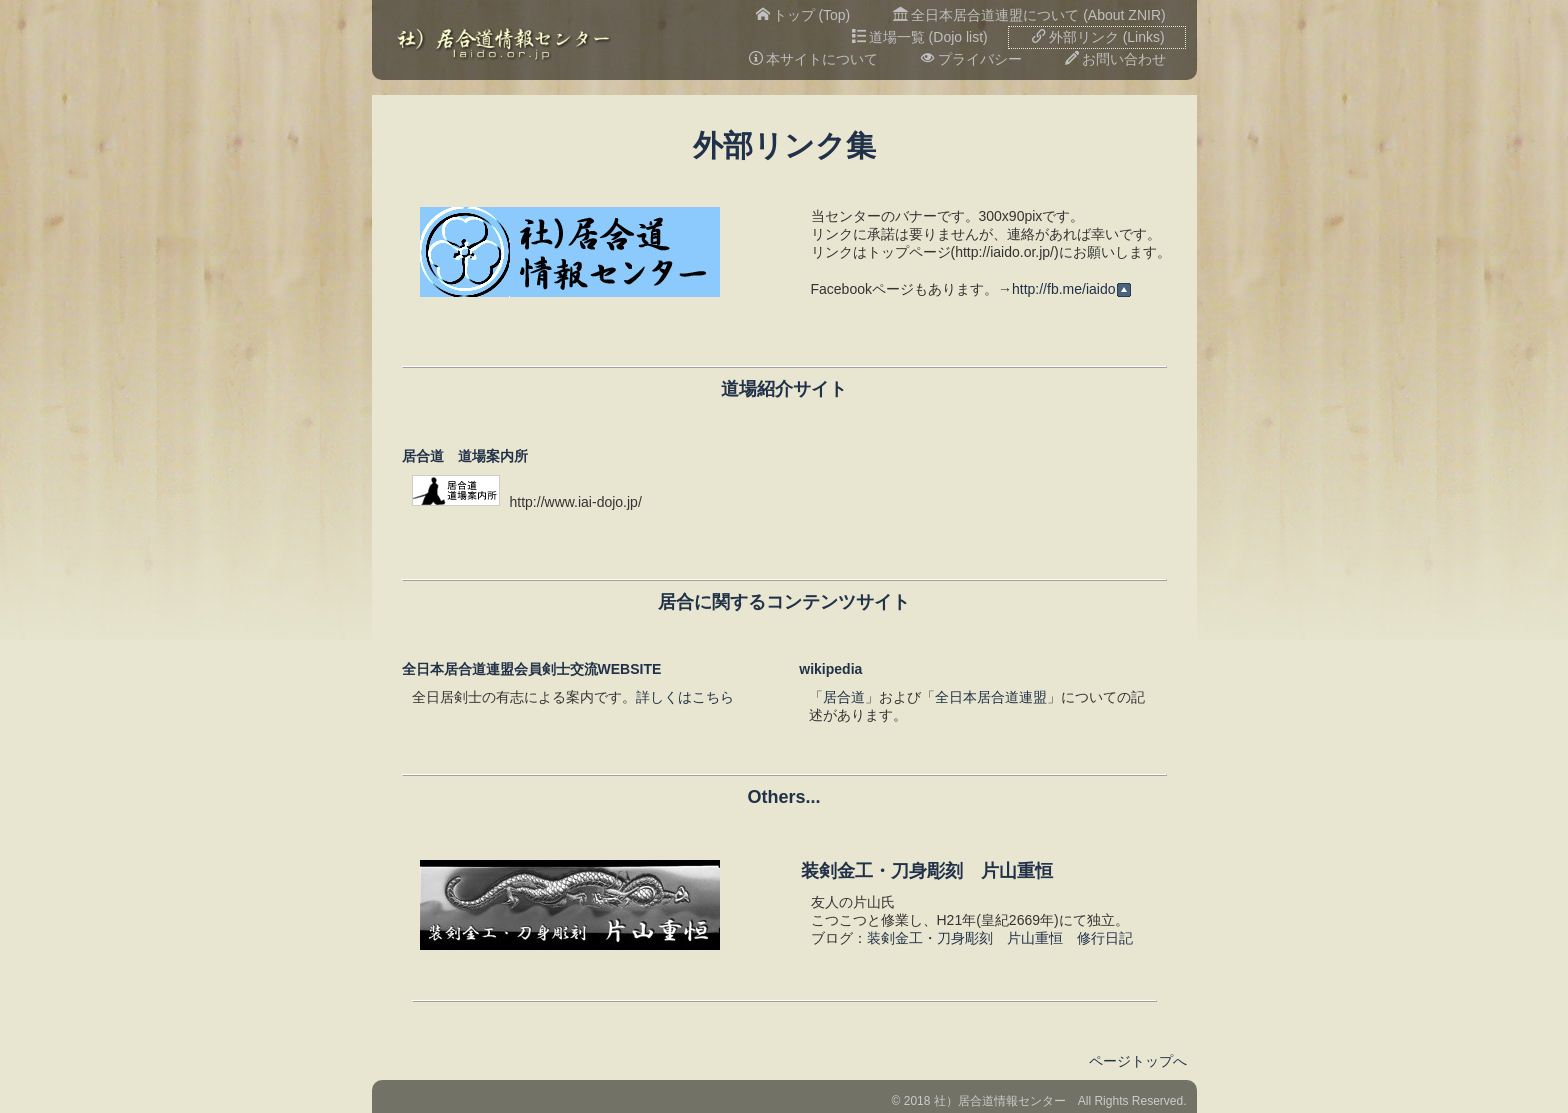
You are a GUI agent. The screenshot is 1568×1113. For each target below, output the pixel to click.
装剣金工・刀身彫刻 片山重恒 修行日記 (1000, 938)
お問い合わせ (1115, 59)
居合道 (844, 697)
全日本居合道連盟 (991, 697)
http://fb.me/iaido (1072, 289)
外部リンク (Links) (1098, 37)
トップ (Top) (803, 15)
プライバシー (971, 59)
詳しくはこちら (685, 697)
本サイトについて (813, 59)
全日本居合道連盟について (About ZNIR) (1029, 15)
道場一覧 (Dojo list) (920, 37)
